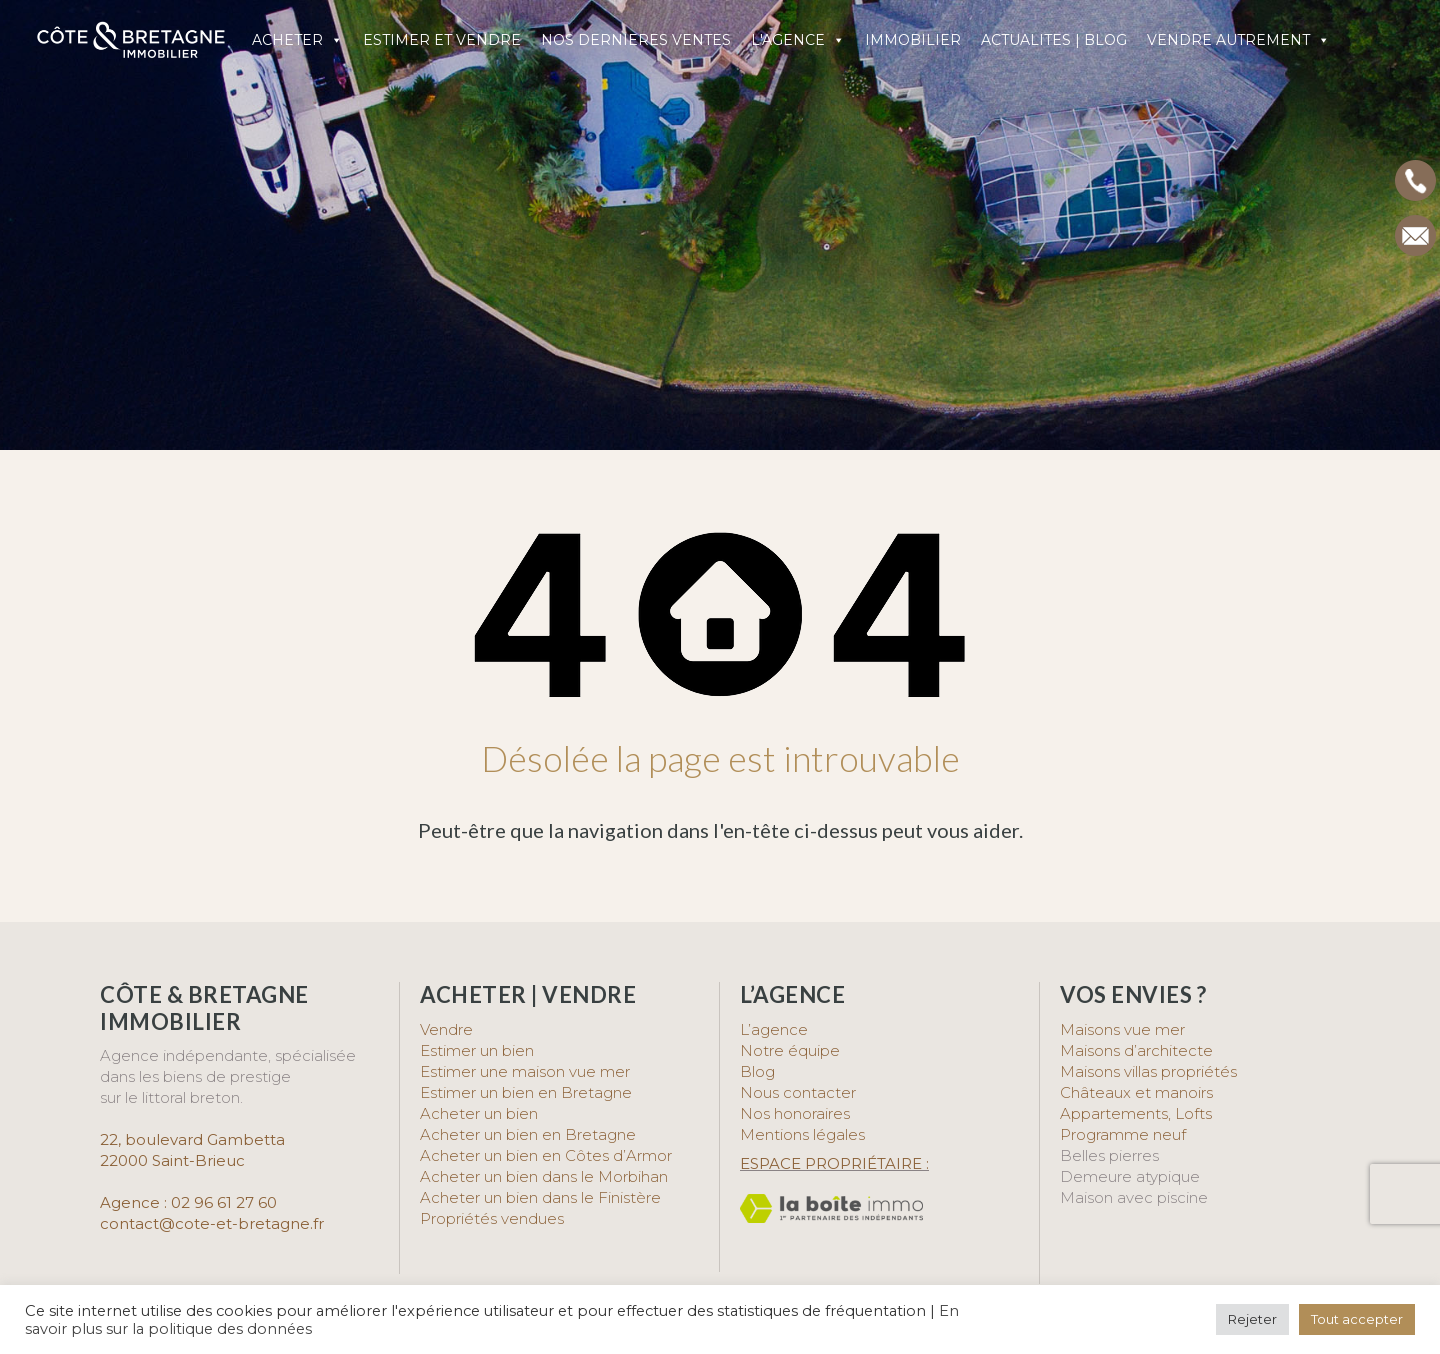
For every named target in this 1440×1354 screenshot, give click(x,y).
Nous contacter (798, 1092)
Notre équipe (790, 1050)
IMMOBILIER (913, 40)
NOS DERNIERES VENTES (636, 40)
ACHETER (297, 40)
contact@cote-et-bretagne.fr (212, 1223)
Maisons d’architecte (1136, 1050)
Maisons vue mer (1122, 1029)
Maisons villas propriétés (1148, 1071)
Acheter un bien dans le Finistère (542, 1197)
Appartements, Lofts (1136, 1113)
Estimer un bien (477, 1050)
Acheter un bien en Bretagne (528, 1134)
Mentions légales (802, 1134)
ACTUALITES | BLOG (1054, 40)
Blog (757, 1071)
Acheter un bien (479, 1113)
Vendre (446, 1029)
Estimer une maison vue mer (525, 1071)
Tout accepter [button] (1357, 1319)
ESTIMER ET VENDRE (442, 40)
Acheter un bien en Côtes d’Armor (546, 1155)
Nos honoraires (795, 1113)
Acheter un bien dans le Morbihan (544, 1176)
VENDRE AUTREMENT (1238, 40)
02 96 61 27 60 (224, 1202)
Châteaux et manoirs (1136, 1092)
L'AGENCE (798, 40)
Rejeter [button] (1252, 1319)
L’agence (774, 1029)
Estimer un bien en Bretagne (526, 1092)
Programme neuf (1123, 1134)
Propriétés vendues (492, 1218)
